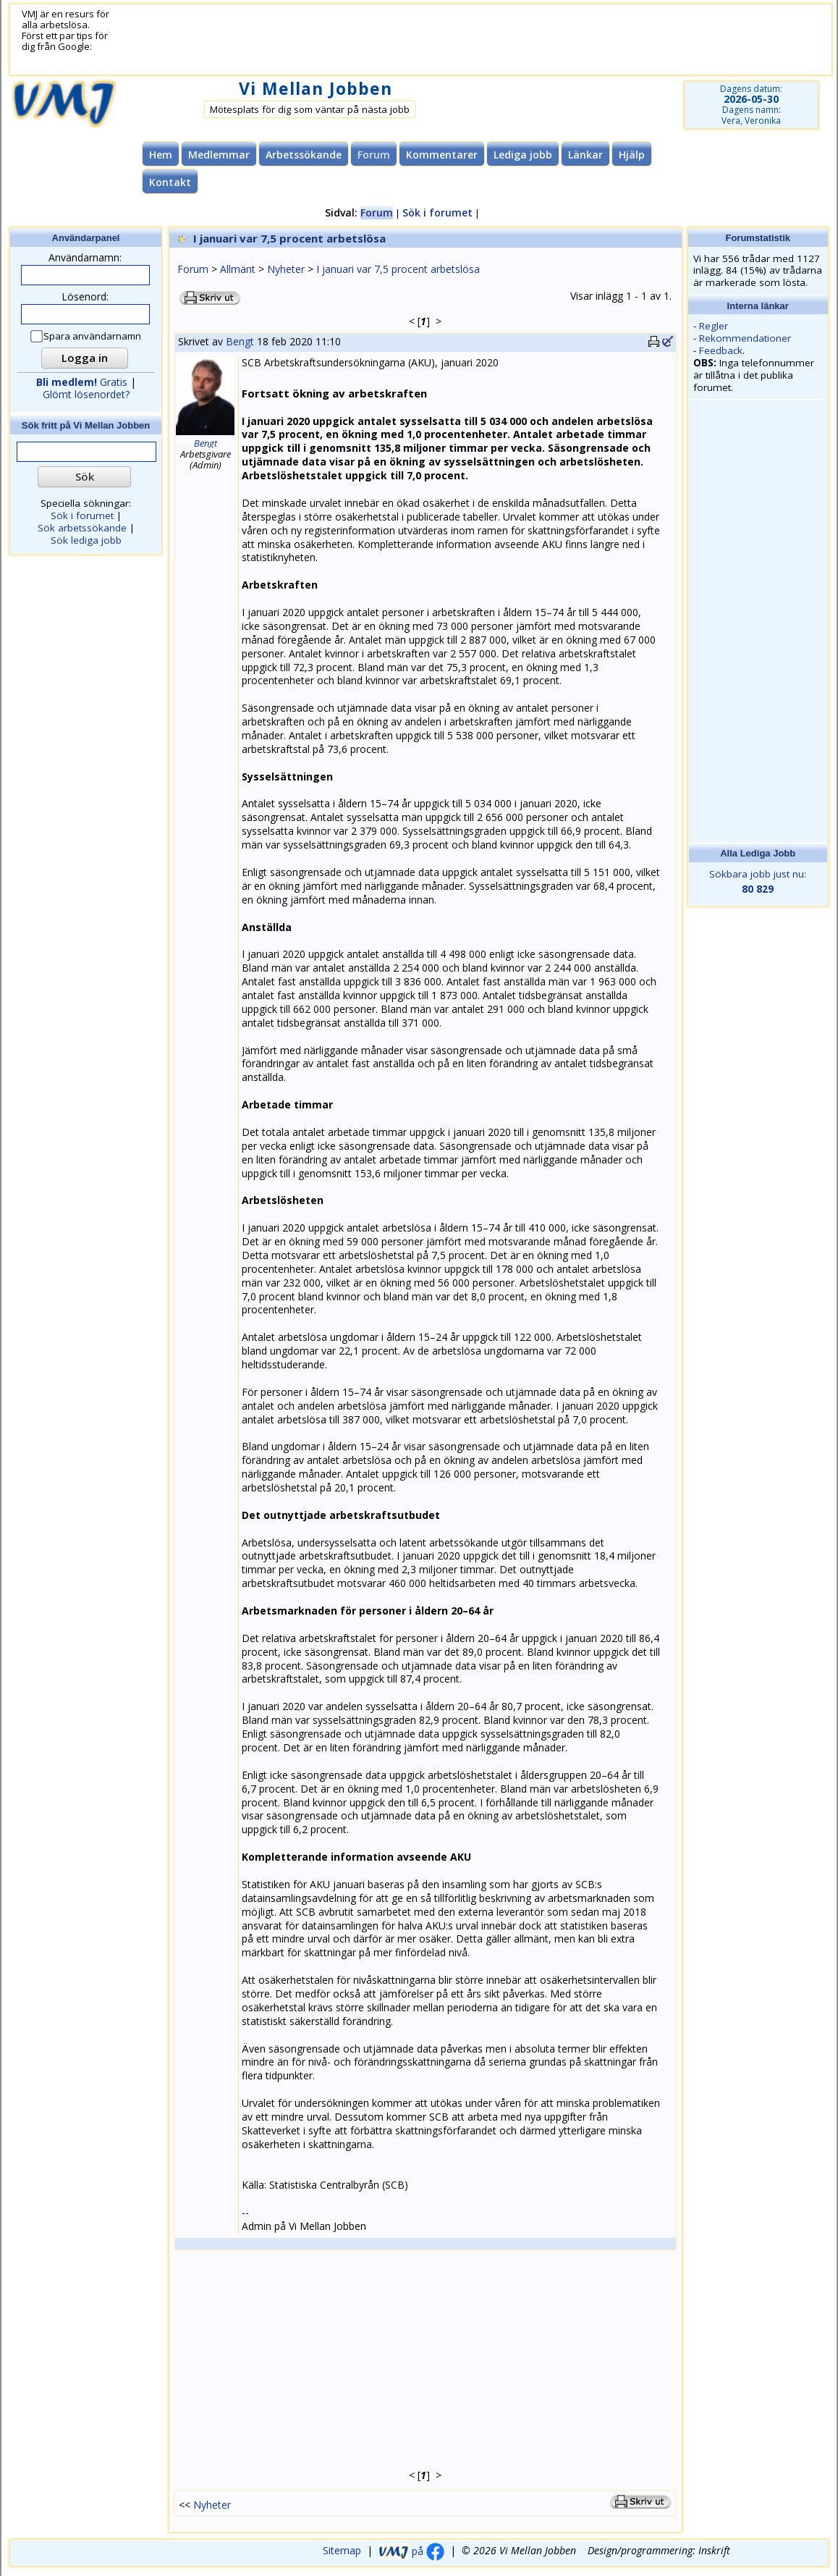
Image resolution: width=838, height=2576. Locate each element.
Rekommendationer (745, 338)
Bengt (240, 341)
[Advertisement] (379, 39)
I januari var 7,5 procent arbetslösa (398, 269)
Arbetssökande (304, 154)
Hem (160, 154)
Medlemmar (219, 154)
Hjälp (632, 154)
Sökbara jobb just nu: (757, 881)
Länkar (585, 154)
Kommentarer (442, 154)
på (411, 2551)
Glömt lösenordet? (86, 394)
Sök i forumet (437, 212)
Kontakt (170, 182)
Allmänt (237, 269)
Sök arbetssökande (82, 527)
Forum (192, 269)
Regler (713, 325)
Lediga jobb (523, 154)
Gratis (81, 382)
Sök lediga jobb (86, 540)
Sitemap (342, 2551)
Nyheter (286, 269)
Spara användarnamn (86, 336)
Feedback (720, 350)
